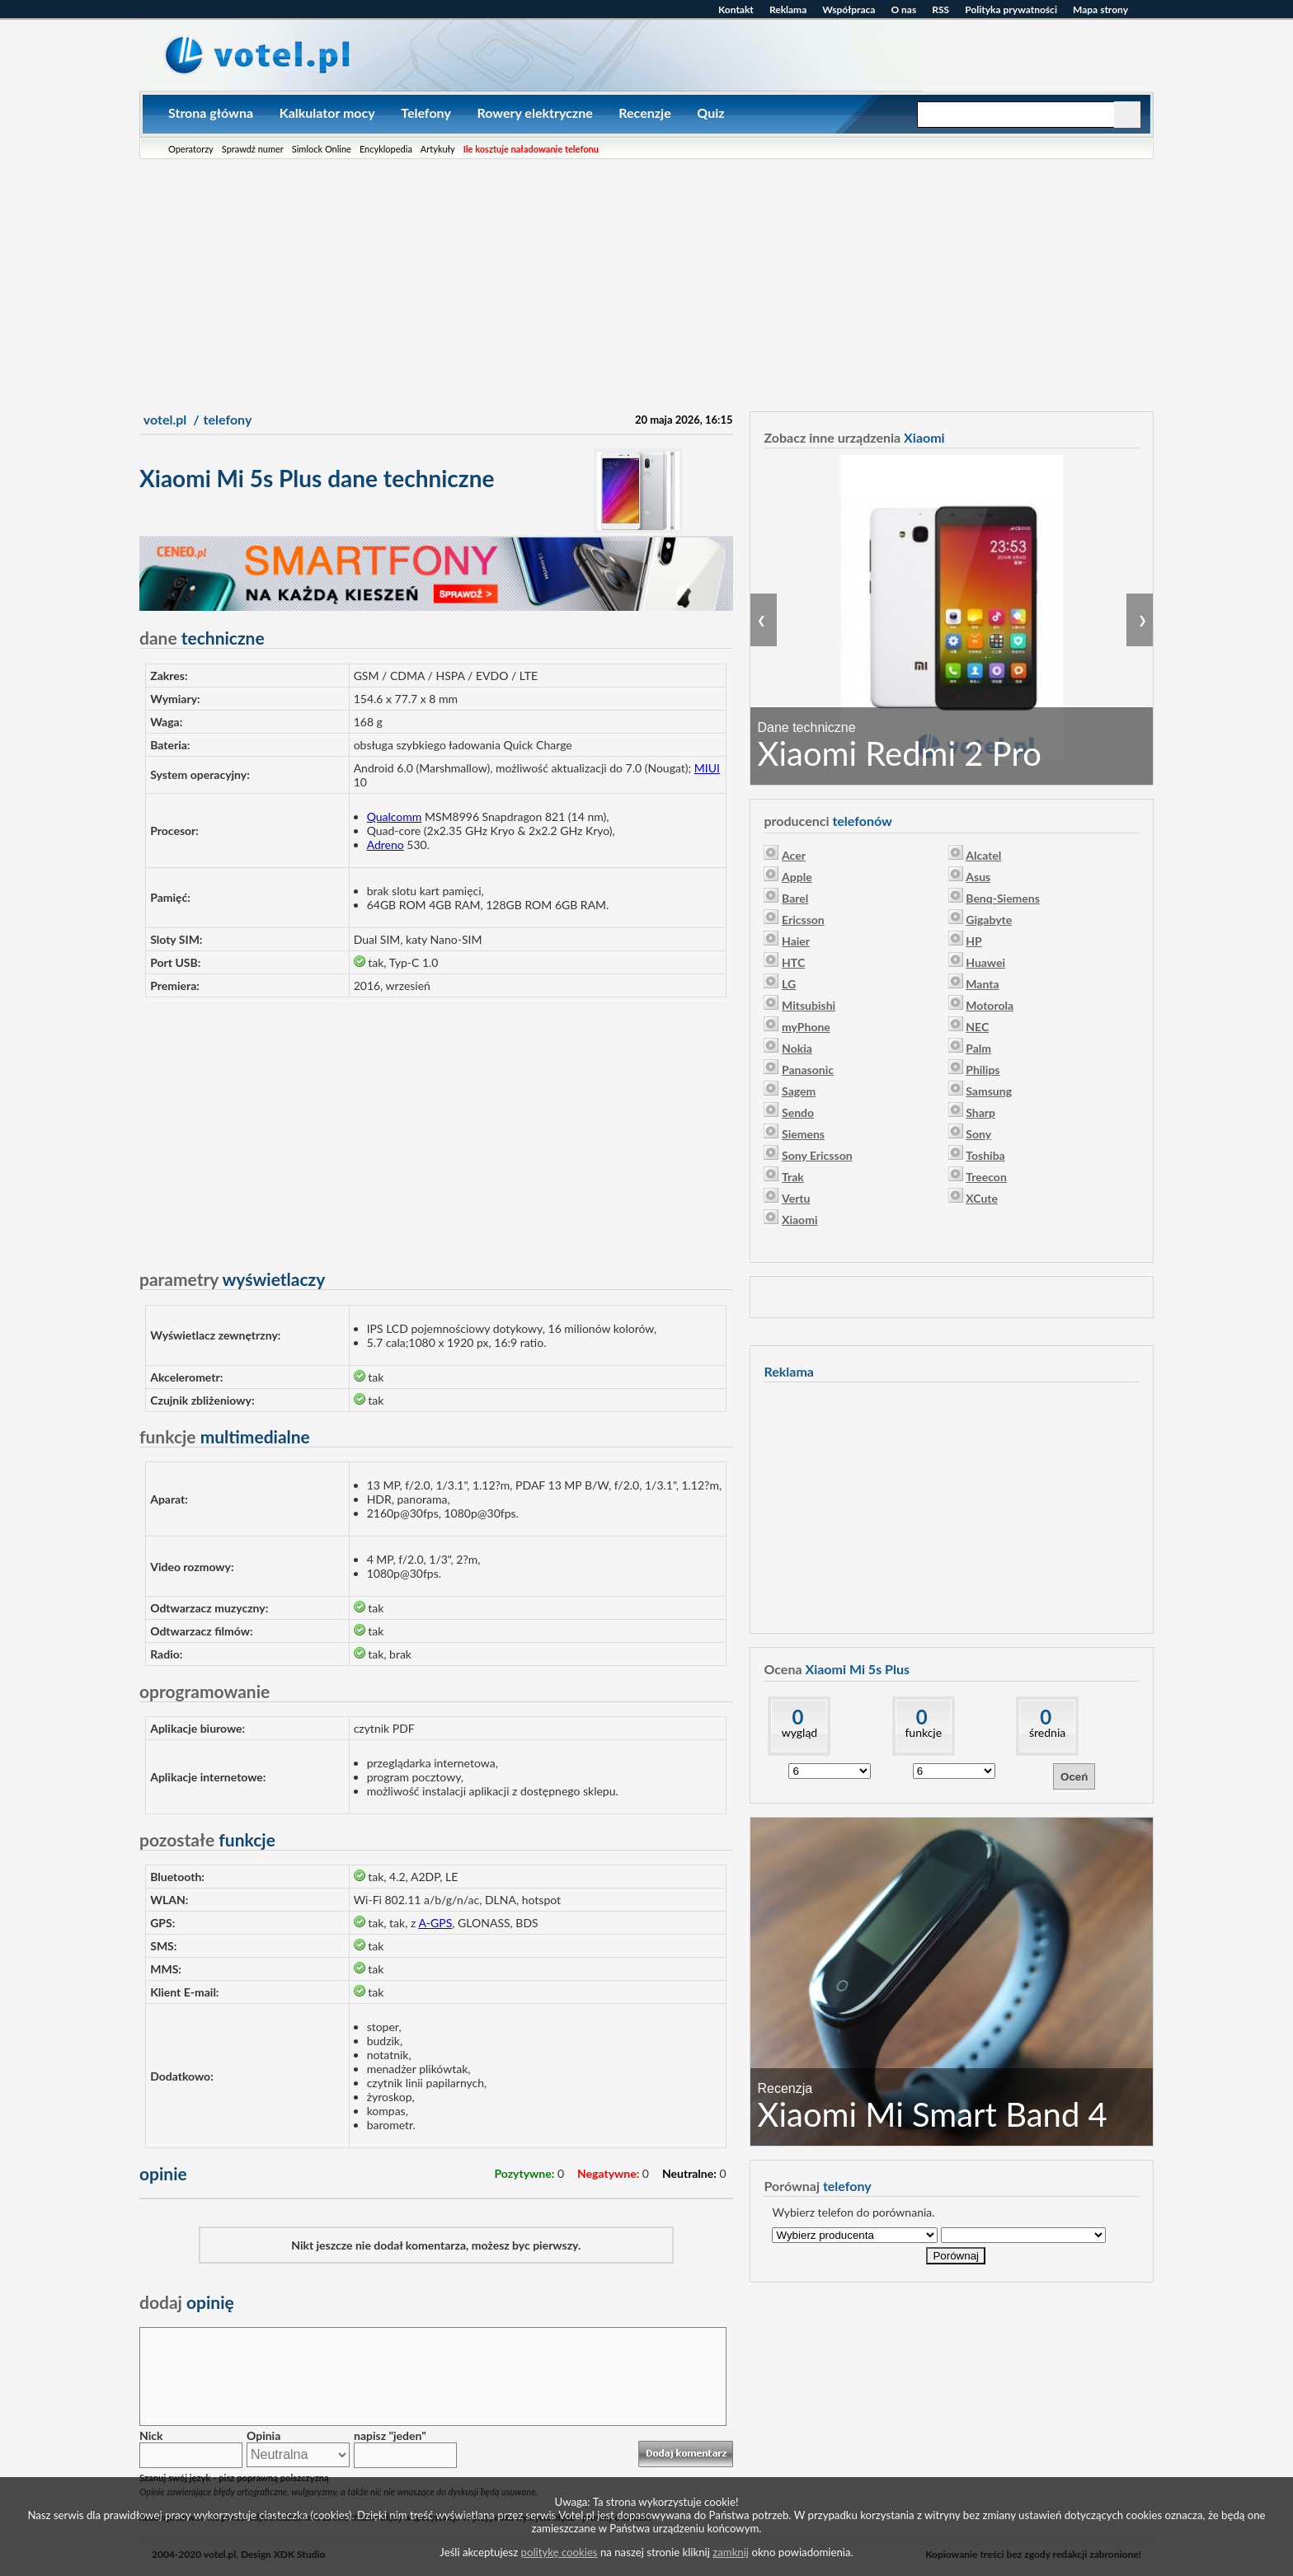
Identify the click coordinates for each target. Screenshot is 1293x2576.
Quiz (710, 112)
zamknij (730, 2552)
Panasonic (808, 1070)
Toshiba (985, 1155)
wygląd (799, 1732)
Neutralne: (689, 2173)
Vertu (796, 1198)
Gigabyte (989, 920)
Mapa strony (1100, 9)
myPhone (806, 1027)
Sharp (980, 1112)
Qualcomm (394, 816)
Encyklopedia (386, 148)
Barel (795, 898)
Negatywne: (608, 2173)
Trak (793, 1177)
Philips (982, 1070)
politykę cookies (559, 2552)
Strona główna (210, 112)
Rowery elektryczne (534, 112)
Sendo (798, 1112)
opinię (186, 2302)
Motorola (989, 1005)
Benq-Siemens (1003, 898)
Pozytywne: (524, 2173)
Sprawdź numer (253, 148)
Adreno (385, 845)
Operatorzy (191, 148)
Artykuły (438, 148)
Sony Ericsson (817, 1155)
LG (789, 984)
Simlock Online (321, 148)
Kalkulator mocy (327, 112)
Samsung (989, 1091)
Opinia (263, 2435)
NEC (977, 1027)
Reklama (787, 9)
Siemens (803, 1134)
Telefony (426, 112)
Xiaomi (799, 1220)
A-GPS (435, 1923)
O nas (903, 9)
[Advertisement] (646, 282)
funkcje (923, 1732)
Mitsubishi (808, 1005)
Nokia (797, 1048)
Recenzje (644, 112)
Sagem (799, 1091)
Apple (797, 877)
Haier (796, 941)
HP (973, 941)
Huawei (985, 962)
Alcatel (983, 855)
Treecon (986, 1177)
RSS (940, 9)
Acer (794, 855)
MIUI (707, 768)
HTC (793, 962)
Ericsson (803, 920)
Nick (150, 2435)
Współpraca (848, 9)
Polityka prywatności (1011, 9)
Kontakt (736, 9)
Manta (982, 984)
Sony (978, 1134)
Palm (978, 1048)
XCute (982, 1198)
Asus (978, 877)
